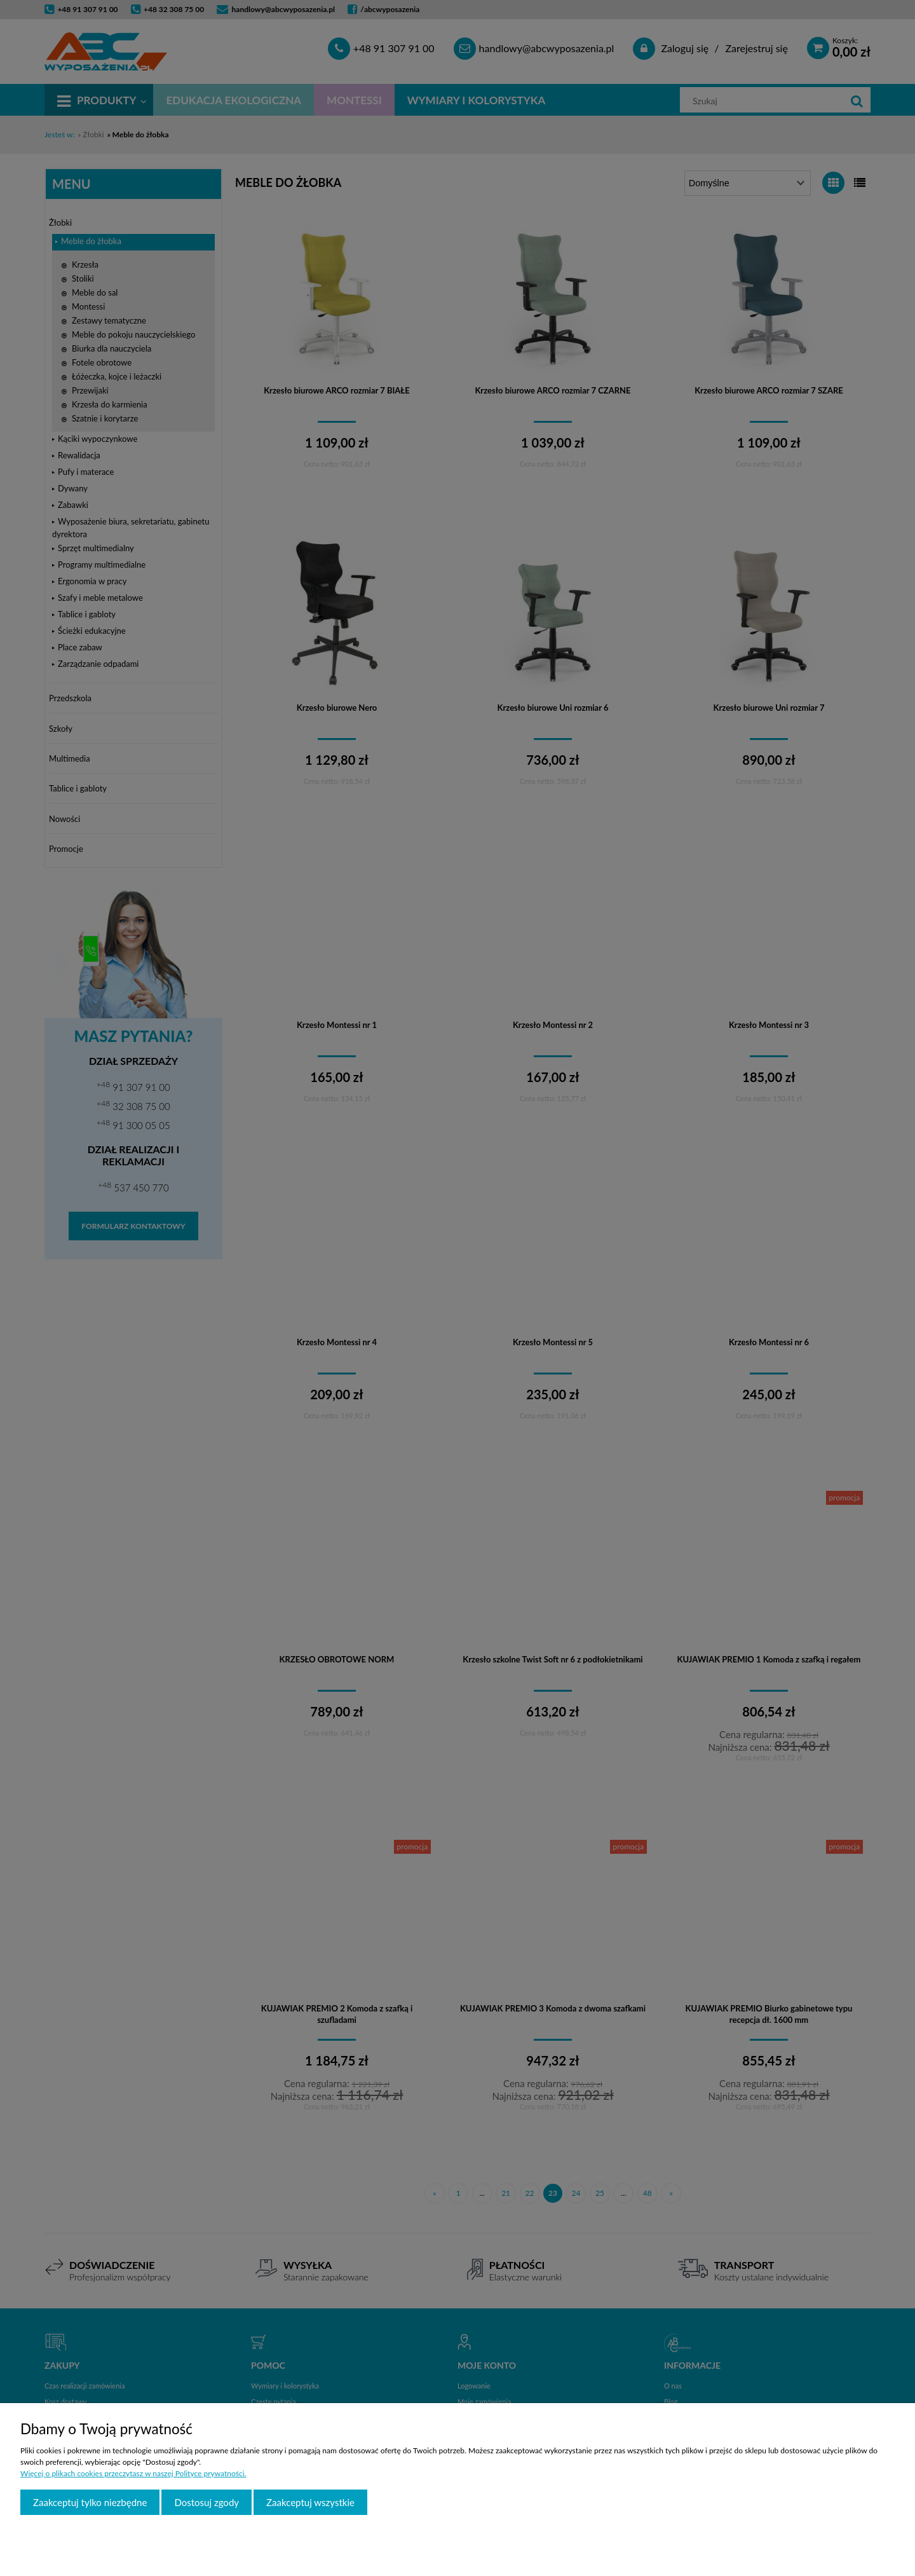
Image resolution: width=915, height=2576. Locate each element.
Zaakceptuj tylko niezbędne (90, 2502)
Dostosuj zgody (206, 2502)
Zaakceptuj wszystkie (310, 2502)
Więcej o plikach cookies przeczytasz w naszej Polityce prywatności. (133, 2473)
